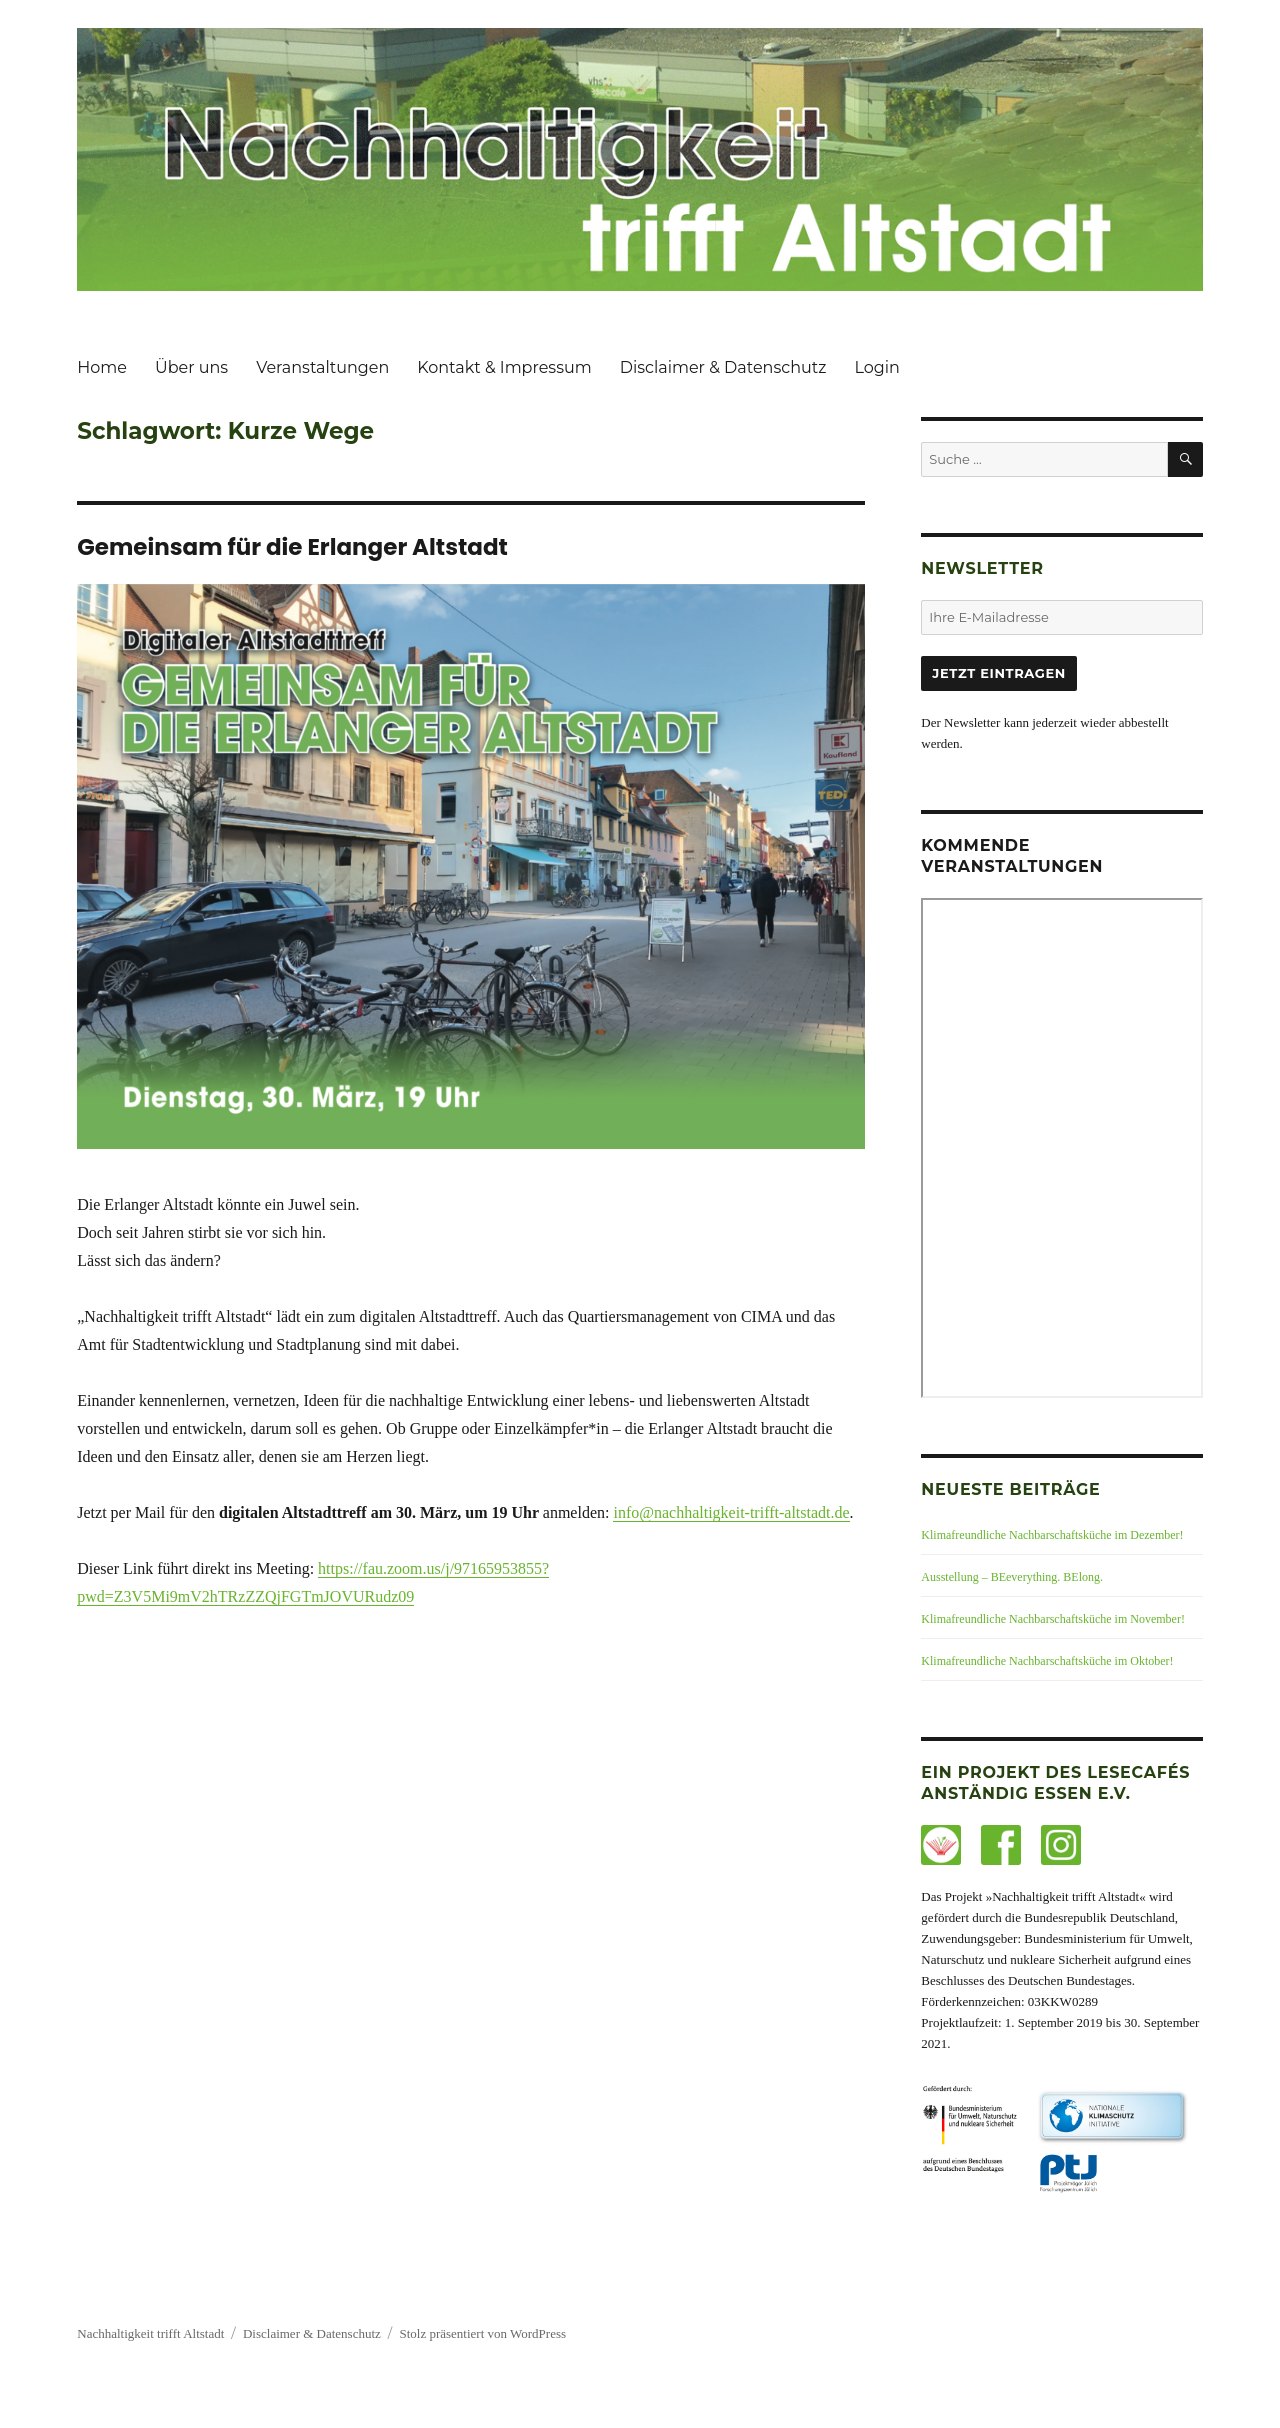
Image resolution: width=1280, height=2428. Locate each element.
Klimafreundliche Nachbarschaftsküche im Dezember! (1052, 1535)
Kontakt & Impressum (504, 367)
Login (876, 367)
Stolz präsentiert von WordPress (482, 2333)
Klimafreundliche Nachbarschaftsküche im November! (1053, 1619)
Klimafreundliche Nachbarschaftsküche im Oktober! (1047, 1661)
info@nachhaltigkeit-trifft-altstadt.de (731, 1512)
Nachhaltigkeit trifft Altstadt (150, 2333)
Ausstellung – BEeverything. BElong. (1012, 1577)
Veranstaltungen (322, 367)
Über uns (191, 367)
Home (102, 367)
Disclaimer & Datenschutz (723, 367)
